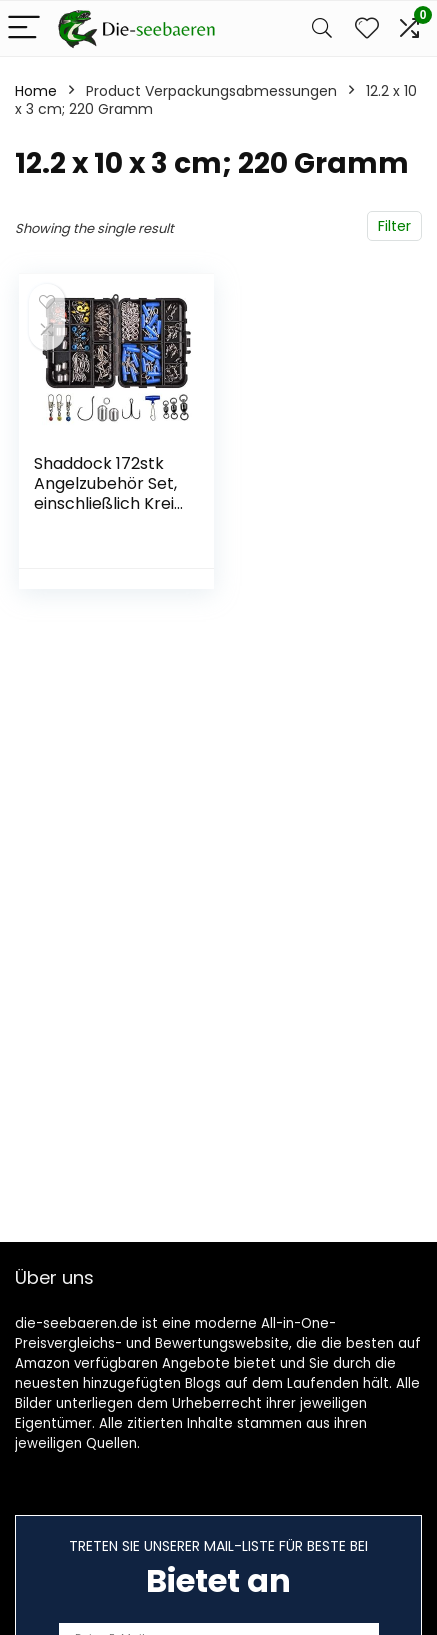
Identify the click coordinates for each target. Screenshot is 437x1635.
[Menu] (24, 28)
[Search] (322, 28)
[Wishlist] (367, 28)
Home (36, 91)
